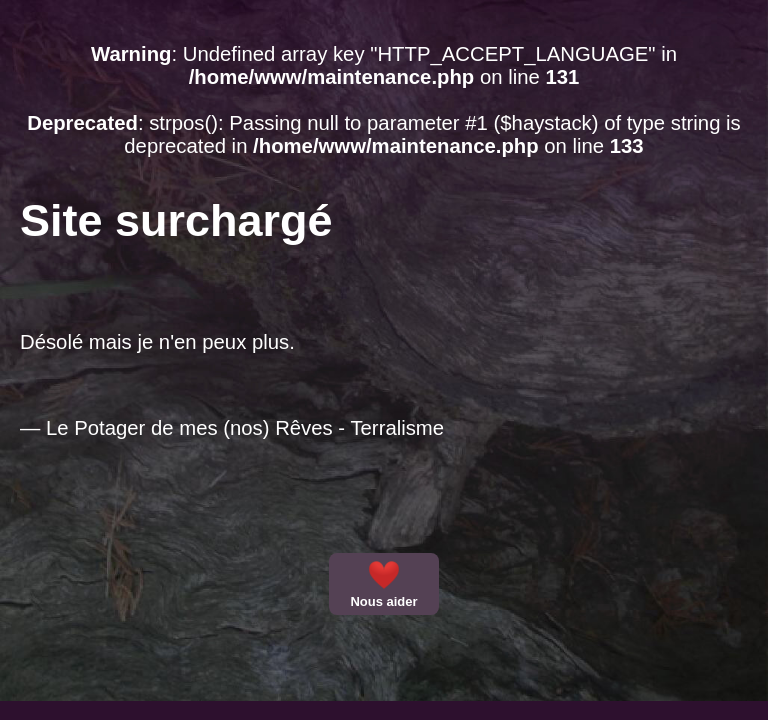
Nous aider (383, 584)
